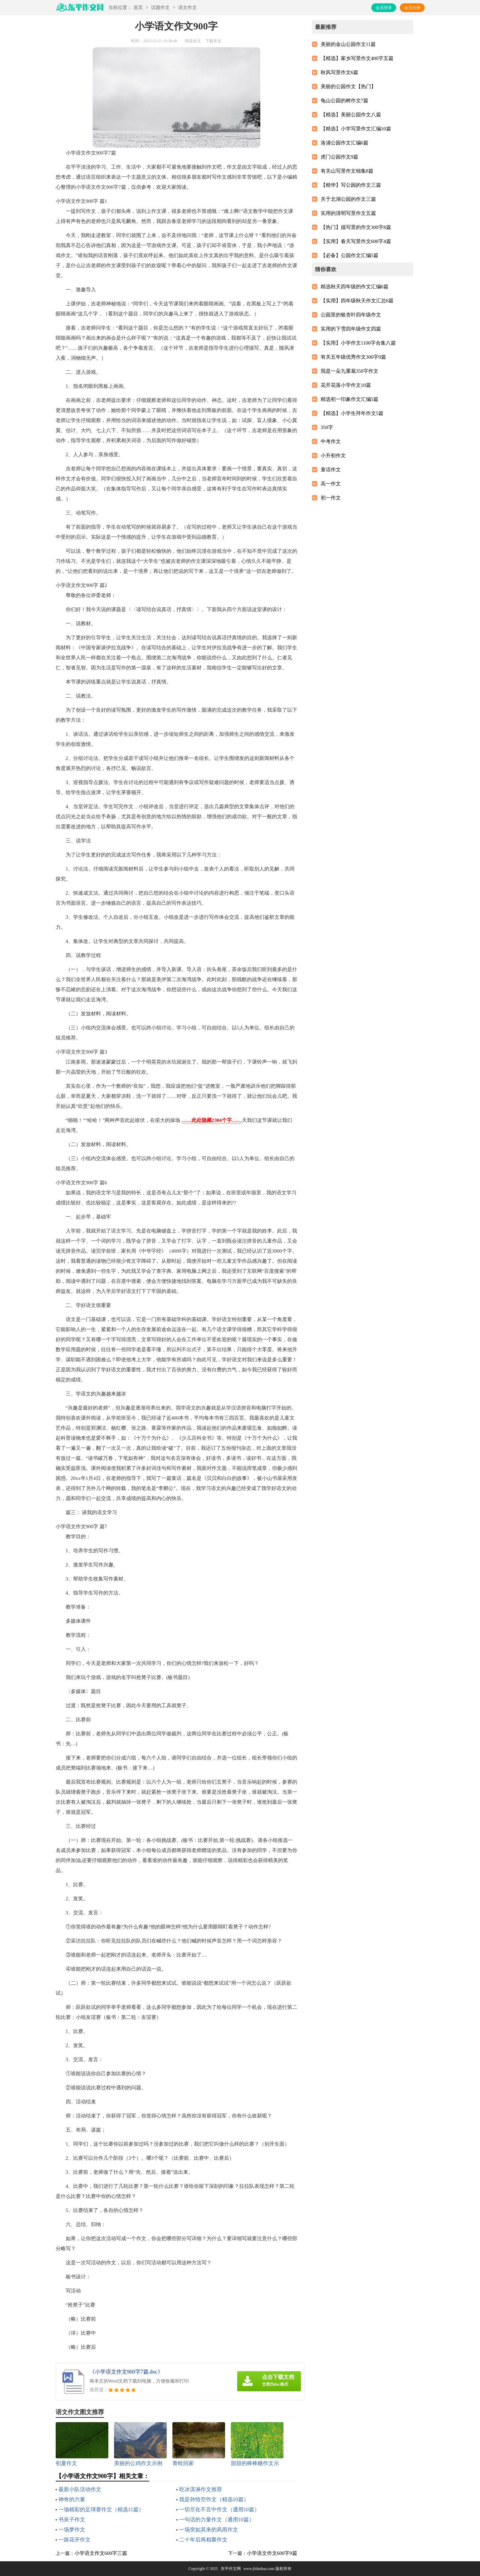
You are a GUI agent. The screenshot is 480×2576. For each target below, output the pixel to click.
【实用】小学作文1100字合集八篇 (358, 343)
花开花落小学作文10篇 (346, 385)
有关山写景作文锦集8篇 (347, 171)
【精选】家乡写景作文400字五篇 (357, 58)
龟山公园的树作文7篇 (345, 100)
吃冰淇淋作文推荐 (200, 2489)
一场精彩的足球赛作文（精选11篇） (101, 2509)
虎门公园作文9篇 (340, 157)
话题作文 (160, 7)
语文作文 (187, 7)
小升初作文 (333, 455)
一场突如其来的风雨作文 (208, 2529)
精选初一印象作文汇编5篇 (350, 399)
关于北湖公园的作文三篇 (348, 199)
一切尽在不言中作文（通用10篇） (219, 2509)
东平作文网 (231, 2568)
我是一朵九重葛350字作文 (350, 371)
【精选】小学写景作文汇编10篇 (356, 128)
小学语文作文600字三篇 (100, 2553)
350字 (327, 427)
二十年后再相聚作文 (203, 2539)
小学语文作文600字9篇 (272, 2553)
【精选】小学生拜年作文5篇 (352, 413)
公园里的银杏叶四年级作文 (351, 314)
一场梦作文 (71, 2529)
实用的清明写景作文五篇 (348, 213)
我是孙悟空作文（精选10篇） (214, 2499)
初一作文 (331, 497)
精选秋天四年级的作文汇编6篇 (355, 286)
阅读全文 (193, 41)
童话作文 (331, 469)
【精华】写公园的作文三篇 (351, 185)
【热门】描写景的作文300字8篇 (356, 227)
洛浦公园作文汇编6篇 (345, 142)
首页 (138, 7)
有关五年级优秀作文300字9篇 (353, 357)
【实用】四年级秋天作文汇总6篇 (357, 300)
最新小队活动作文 (79, 2489)
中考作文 (331, 441)
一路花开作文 (74, 2539)
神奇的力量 (71, 2499)
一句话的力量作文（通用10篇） (216, 2519)
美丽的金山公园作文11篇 (348, 44)
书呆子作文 (71, 2519)
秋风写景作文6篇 (340, 72)
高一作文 (331, 483)
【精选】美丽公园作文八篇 (351, 114)
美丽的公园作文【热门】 (348, 86)
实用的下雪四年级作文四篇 (351, 329)
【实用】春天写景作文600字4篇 (356, 241)
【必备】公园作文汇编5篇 (350, 255)
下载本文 (213, 41)
